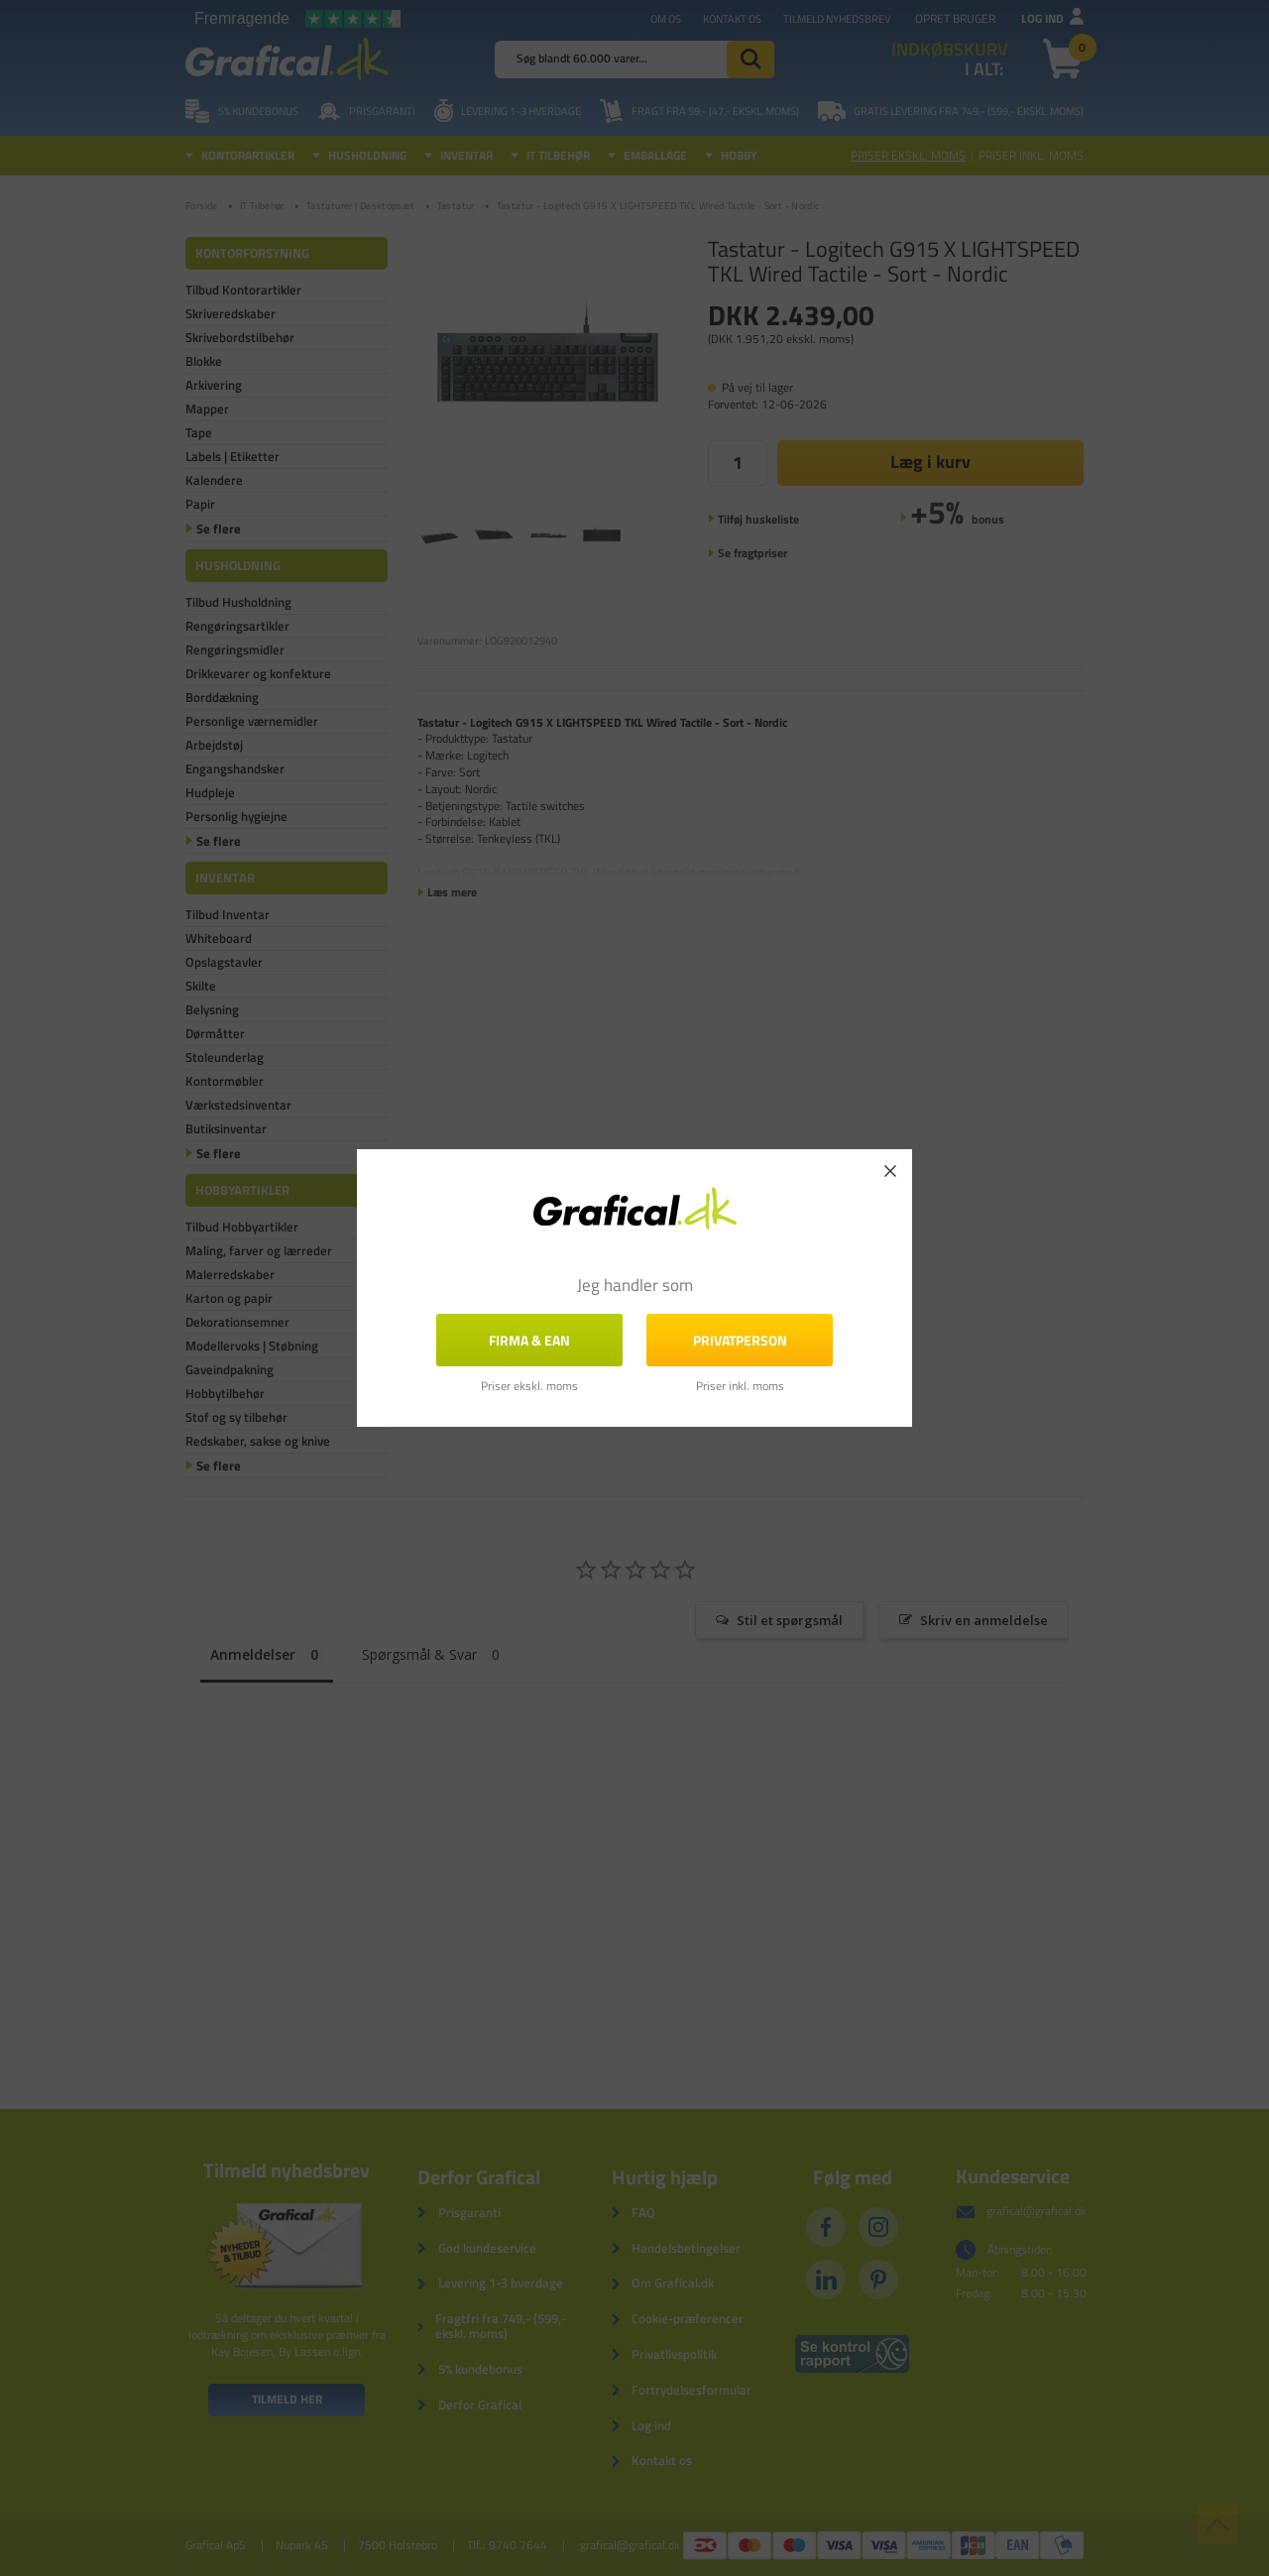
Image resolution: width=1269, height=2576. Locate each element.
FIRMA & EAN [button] (529, 1340)
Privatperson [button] (740, 1340)
